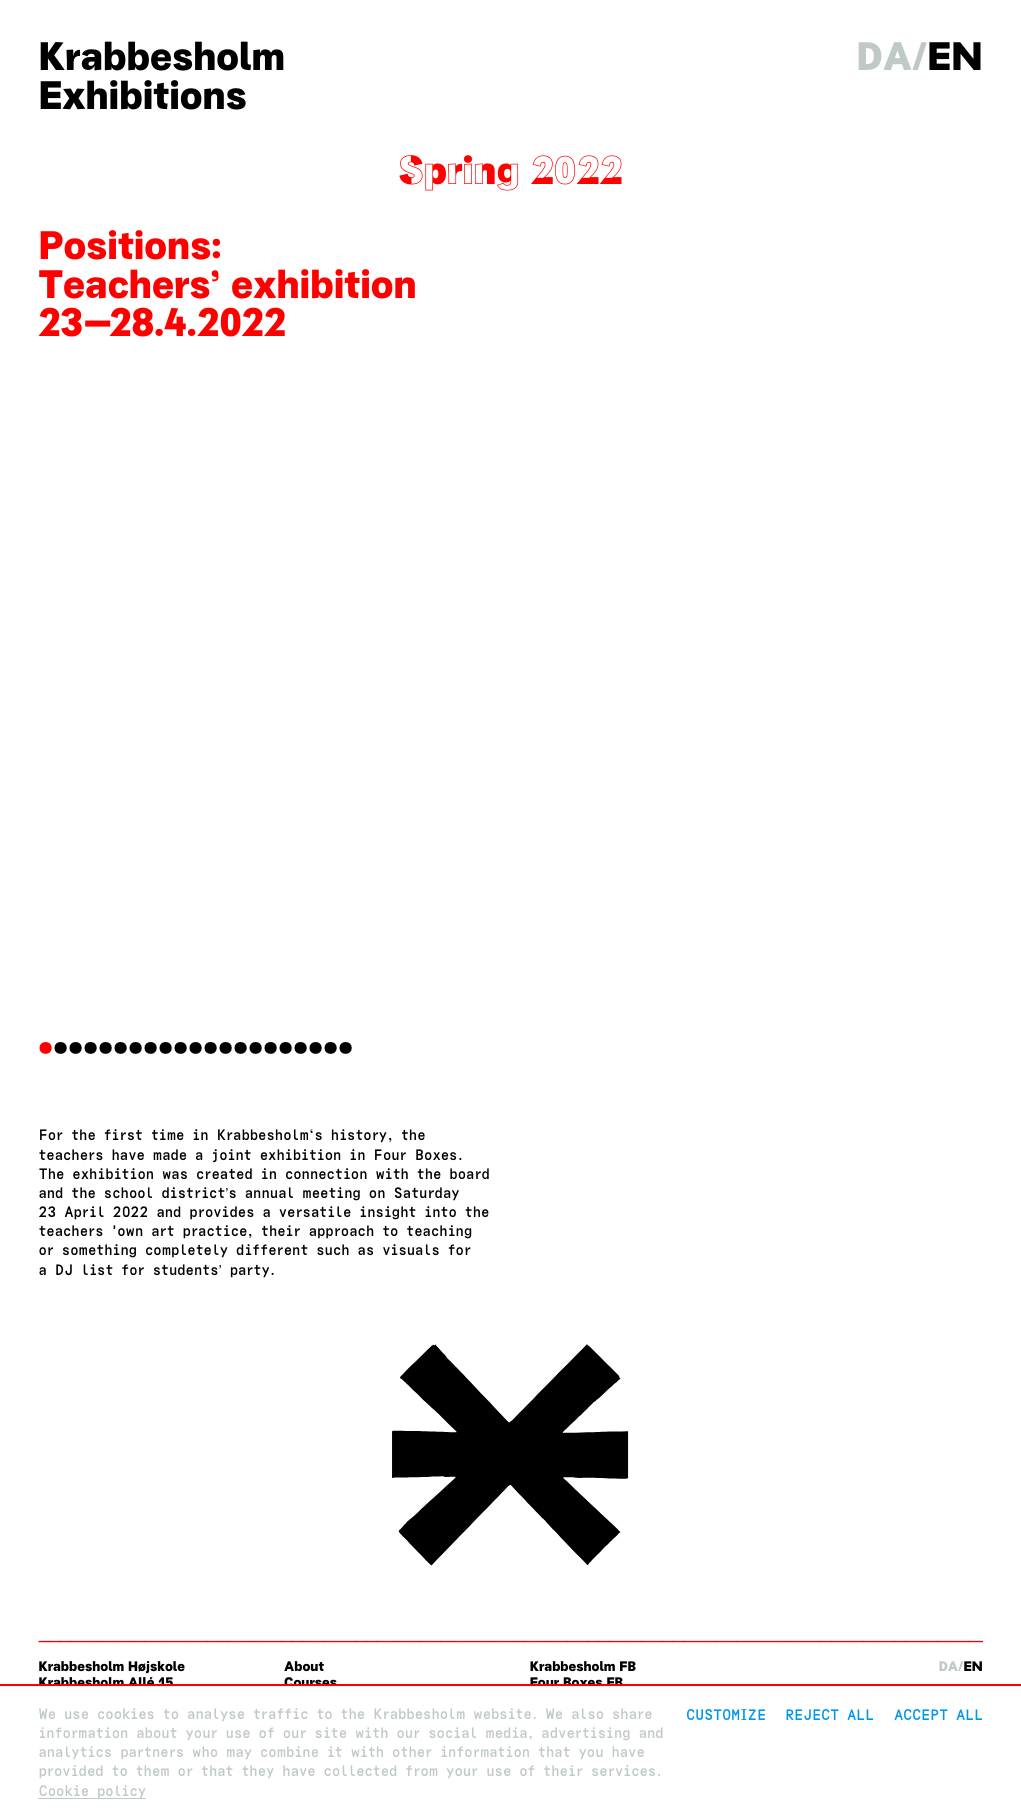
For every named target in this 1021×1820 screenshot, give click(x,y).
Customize (726, 1714)
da (885, 56)
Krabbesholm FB (583, 1666)
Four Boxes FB (576, 1682)
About (304, 1666)
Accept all (938, 1714)
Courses (310, 1682)
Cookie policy (92, 1791)
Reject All (829, 1714)
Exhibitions (142, 95)
